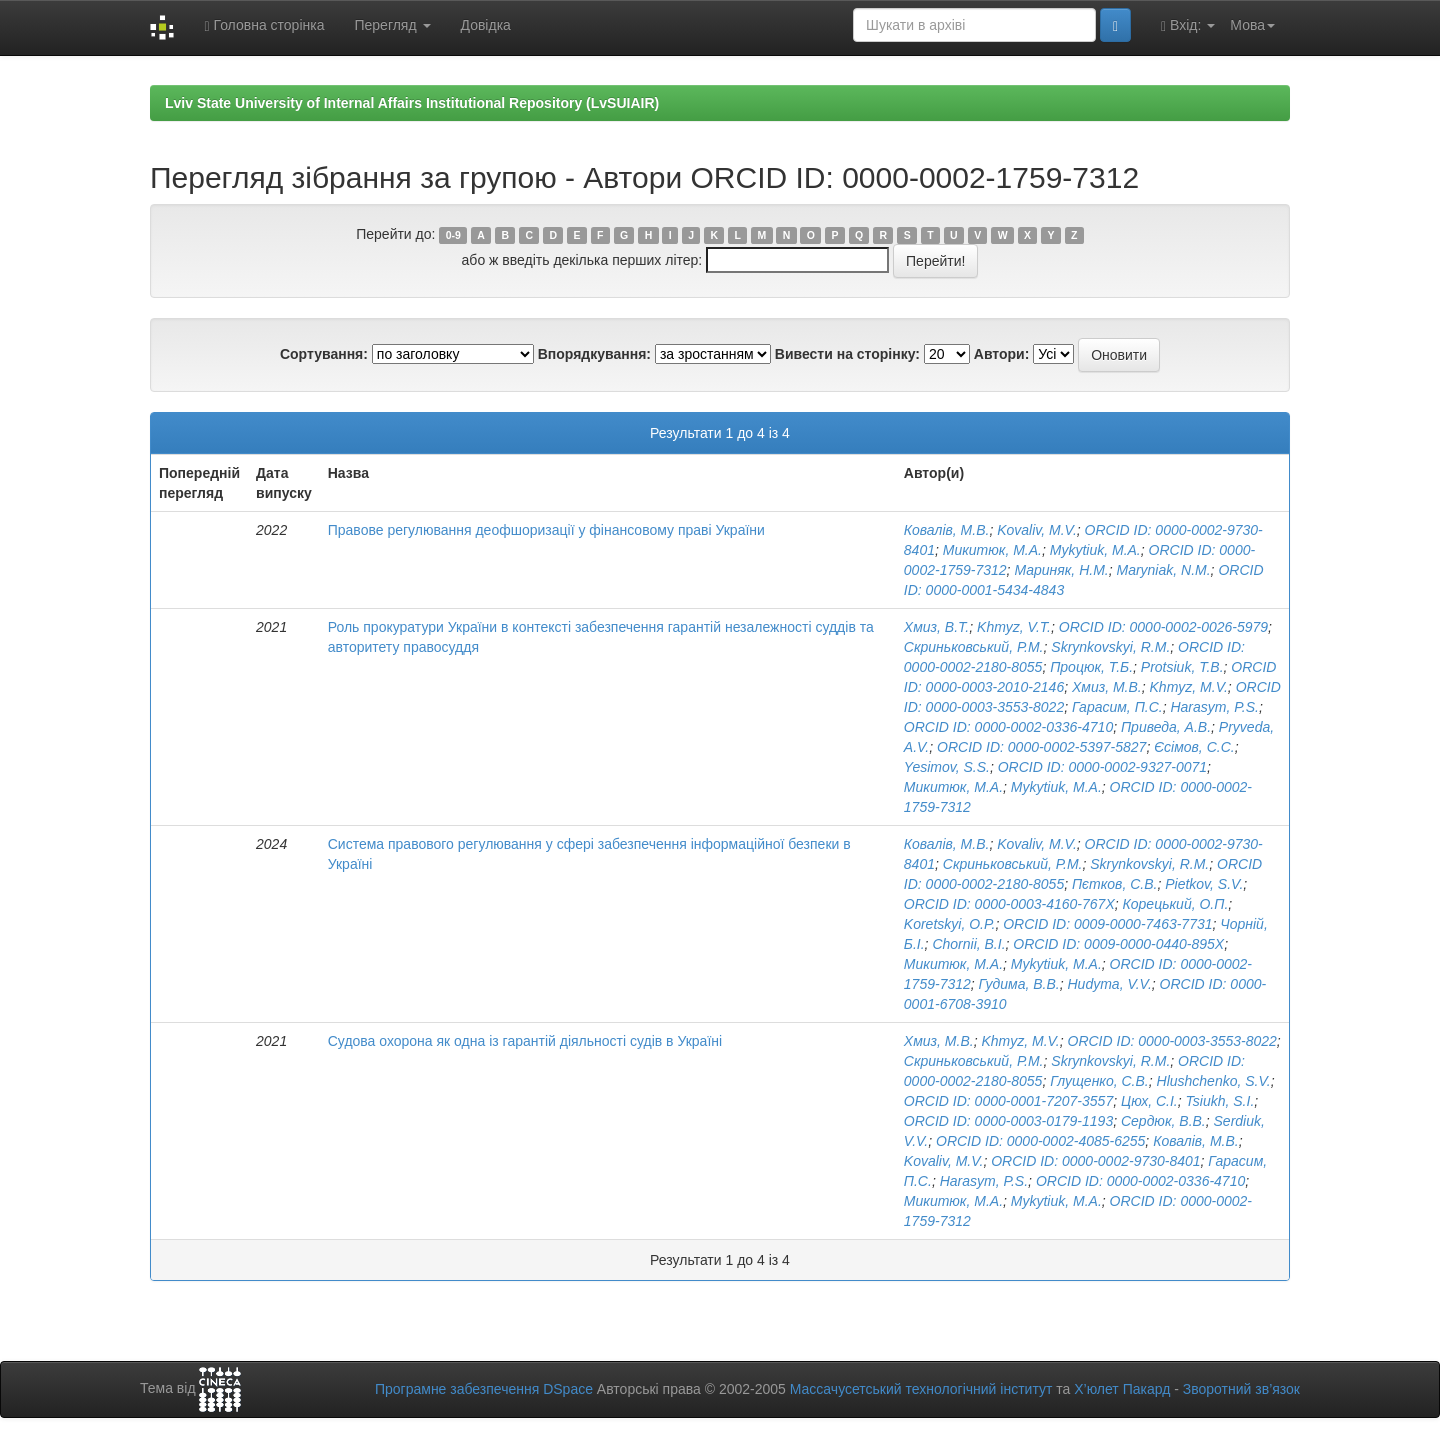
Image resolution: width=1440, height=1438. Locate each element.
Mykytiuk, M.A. (1095, 550)
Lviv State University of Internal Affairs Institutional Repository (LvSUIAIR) (412, 103)
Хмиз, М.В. (1107, 687)
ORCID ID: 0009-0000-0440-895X (1118, 944)
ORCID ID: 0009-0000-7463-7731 (1107, 924)
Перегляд (392, 25)
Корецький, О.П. (1176, 904)
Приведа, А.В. (1166, 727)
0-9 (453, 235)
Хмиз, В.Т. (936, 627)
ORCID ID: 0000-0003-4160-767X (1009, 904)
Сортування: (324, 354)
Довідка (486, 25)
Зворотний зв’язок (1241, 1389)
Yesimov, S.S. (947, 767)
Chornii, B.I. (968, 944)
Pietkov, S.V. (1204, 884)
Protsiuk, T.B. (1182, 667)
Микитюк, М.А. (992, 550)
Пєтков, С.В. (1114, 884)
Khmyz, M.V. (1189, 687)
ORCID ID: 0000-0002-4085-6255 (1040, 1141)
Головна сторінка (264, 25)
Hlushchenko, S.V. (1214, 1081)
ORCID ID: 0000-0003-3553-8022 (1172, 1041)
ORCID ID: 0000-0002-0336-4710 (1008, 727)
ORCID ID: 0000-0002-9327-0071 (1102, 767)
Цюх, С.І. (1149, 1101)
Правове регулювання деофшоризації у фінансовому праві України (546, 530)
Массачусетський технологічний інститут (921, 1389)
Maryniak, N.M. (1163, 570)
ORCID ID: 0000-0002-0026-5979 (1163, 627)
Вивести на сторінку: (847, 354)
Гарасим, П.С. (1117, 707)
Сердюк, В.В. (1163, 1121)
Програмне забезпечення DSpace (484, 1389)
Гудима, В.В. (1019, 984)
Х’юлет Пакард (1122, 1389)
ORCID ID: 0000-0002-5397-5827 (1041, 747)
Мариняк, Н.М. (1061, 570)
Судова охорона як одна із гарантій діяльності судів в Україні (525, 1041)
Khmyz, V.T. (1014, 627)
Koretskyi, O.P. (950, 924)
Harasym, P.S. (1214, 707)
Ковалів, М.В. (947, 530)
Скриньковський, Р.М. (974, 647)
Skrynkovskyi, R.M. (1110, 647)
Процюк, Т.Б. (1091, 667)
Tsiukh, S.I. (1220, 1101)
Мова (1252, 25)
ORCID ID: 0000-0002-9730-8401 (1095, 1161)
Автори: (1002, 354)
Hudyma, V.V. (1110, 984)
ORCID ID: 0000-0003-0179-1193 (1008, 1121)
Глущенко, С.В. (1099, 1081)
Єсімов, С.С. (1194, 747)
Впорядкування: (594, 354)
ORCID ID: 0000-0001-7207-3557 (1008, 1101)
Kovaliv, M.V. (1037, 530)
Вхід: (1188, 25)
